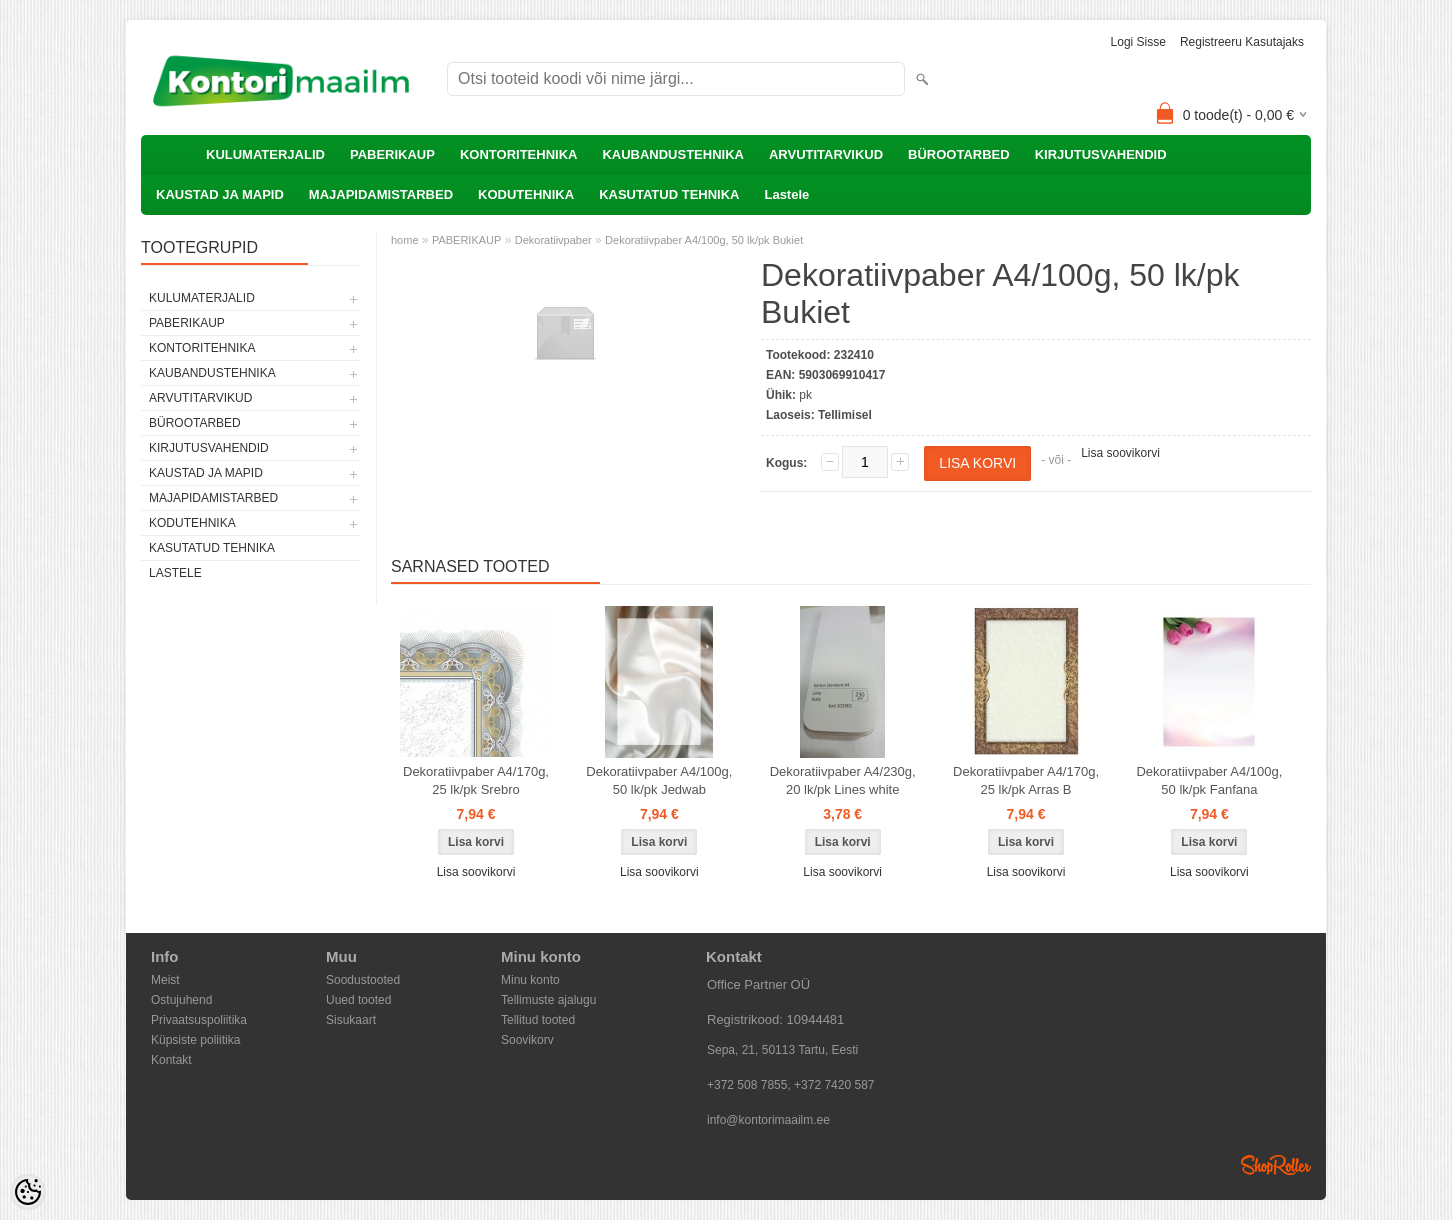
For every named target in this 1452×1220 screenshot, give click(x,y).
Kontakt (171, 1060)
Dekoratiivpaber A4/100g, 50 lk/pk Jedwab (659, 780)
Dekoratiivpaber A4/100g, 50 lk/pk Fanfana (1209, 780)
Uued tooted (358, 1000)
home (405, 240)
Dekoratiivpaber (553, 240)
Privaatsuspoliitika (199, 1020)
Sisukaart (351, 1020)
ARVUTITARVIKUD (826, 154)
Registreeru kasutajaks (1242, 42)
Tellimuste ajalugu (548, 1000)
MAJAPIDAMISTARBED (381, 194)
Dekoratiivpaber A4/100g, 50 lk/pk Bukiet (704, 240)
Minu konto (530, 980)
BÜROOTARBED (959, 154)
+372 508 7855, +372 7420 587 (791, 1085)
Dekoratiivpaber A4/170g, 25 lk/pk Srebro (476, 780)
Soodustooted (363, 980)
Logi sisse (1138, 42)
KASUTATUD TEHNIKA (669, 194)
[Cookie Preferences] (28, 1192)
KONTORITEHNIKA (518, 154)
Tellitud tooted (538, 1020)
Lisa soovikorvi (1120, 453)
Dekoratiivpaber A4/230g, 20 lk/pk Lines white (843, 780)
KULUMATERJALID (265, 154)
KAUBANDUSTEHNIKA (673, 154)
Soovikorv (527, 1040)
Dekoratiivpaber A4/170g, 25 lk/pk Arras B (1026, 780)
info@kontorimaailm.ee (768, 1120)
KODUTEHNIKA (526, 194)
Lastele (786, 194)
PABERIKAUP (392, 154)
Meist (165, 980)
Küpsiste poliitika (195, 1040)
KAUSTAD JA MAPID (220, 194)
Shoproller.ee (1276, 1165)
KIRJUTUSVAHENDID (1101, 154)
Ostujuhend (181, 1000)
